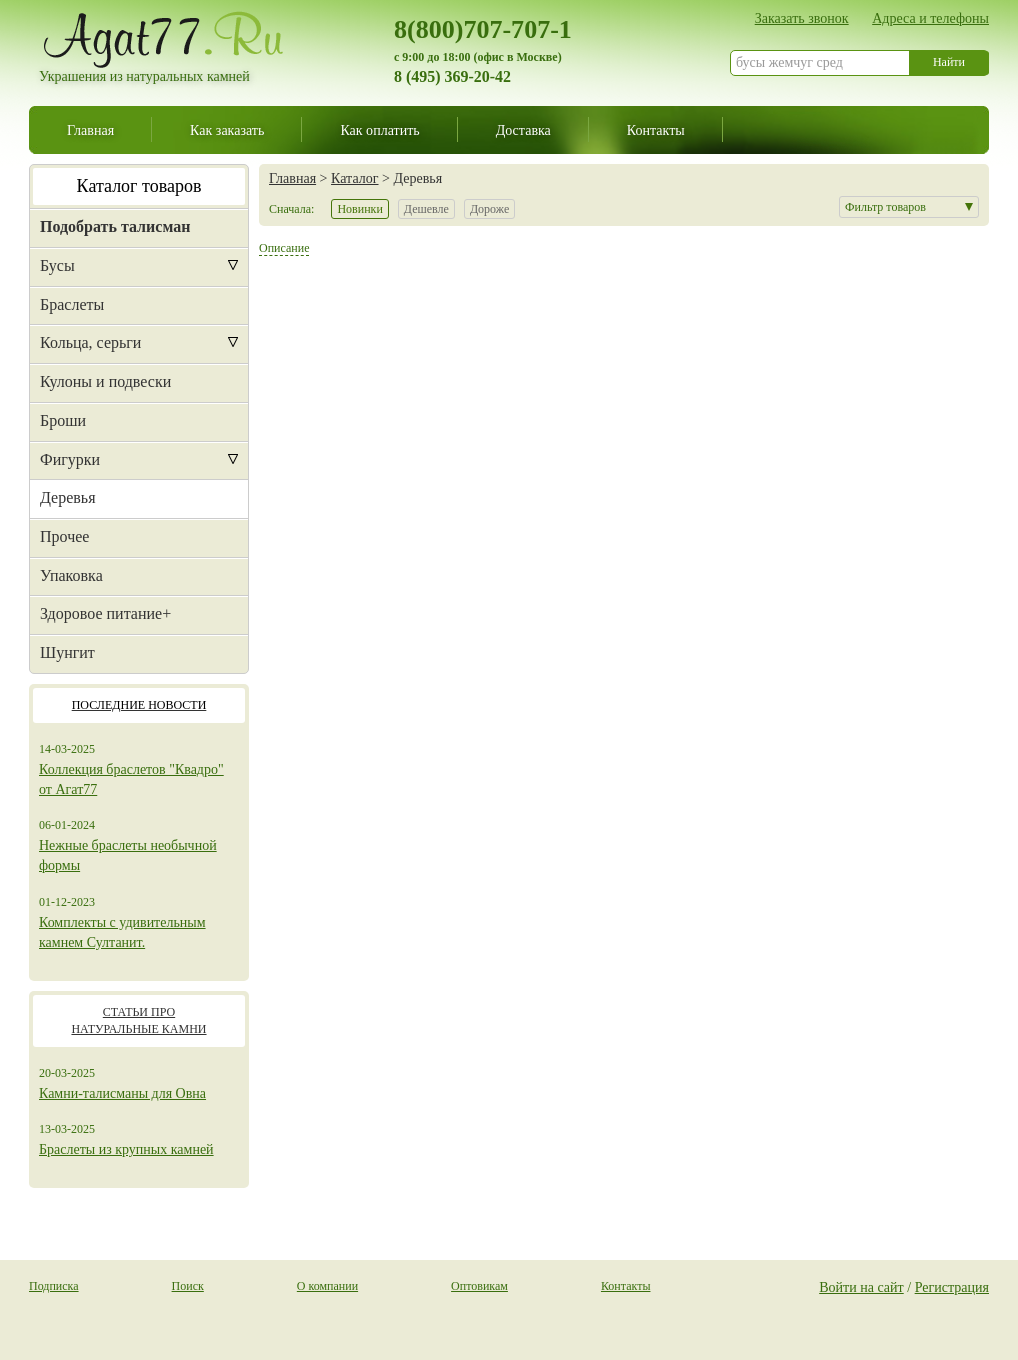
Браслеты (72, 304)
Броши (63, 420)
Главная (90, 130)
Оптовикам (479, 1286)
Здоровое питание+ (105, 613)
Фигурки (70, 459)
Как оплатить (379, 130)
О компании (327, 1286)
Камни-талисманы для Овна (122, 1093)
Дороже (489, 209)
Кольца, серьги (90, 342)
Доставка (523, 130)
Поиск (188, 1286)
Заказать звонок (802, 18)
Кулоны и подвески (105, 381)
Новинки (359, 209)
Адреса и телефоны (930, 18)
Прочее (64, 536)
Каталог (354, 178)
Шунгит (67, 652)
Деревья (68, 497)
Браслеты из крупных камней (126, 1149)
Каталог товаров (139, 186)
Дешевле (426, 209)
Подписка (54, 1286)
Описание (284, 248)
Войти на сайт (861, 1287)
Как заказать (227, 130)
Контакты (656, 130)
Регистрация (952, 1287)
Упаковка (71, 575)
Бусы (57, 265)
